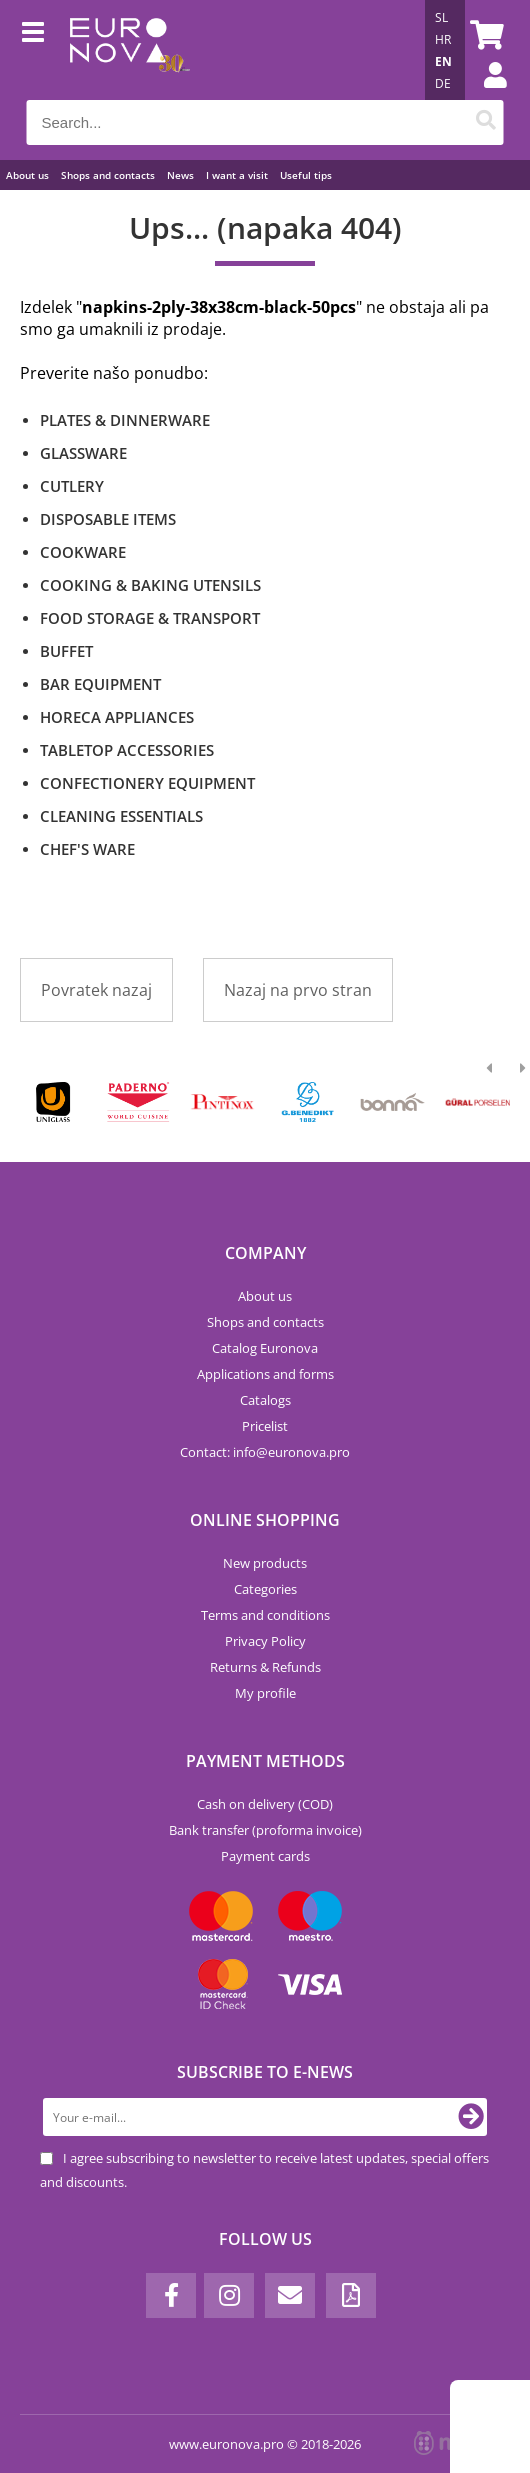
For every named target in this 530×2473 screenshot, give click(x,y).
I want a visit (237, 175)
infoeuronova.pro (291, 1452)
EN (443, 61)
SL (441, 17)
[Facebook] (171, 2295)
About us (27, 175)
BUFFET (66, 651)
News (180, 175)
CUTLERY (72, 486)
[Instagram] (229, 2295)
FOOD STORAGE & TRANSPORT (150, 618)
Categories (265, 1589)
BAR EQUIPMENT (100, 684)
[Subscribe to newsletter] (471, 2117)
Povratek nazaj (96, 990)
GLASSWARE (83, 453)
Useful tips (306, 175)
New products (265, 1563)
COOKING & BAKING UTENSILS (150, 585)
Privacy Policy (265, 1641)
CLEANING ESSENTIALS (121, 816)
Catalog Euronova (265, 1348)
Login (485, 95)
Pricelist (265, 1426)
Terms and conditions (265, 1615)
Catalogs (265, 1400)
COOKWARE (83, 552)
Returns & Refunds (265, 1667)
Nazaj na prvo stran (298, 990)
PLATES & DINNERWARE (125, 420)
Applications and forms (265, 1374)
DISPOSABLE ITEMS (108, 519)
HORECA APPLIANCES (117, 717)
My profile (265, 1693)
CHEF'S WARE (87, 849)
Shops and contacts (108, 175)
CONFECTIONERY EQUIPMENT (147, 783)
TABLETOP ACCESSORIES (127, 750)
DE (443, 83)
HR (443, 39)
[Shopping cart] (484, 35)
